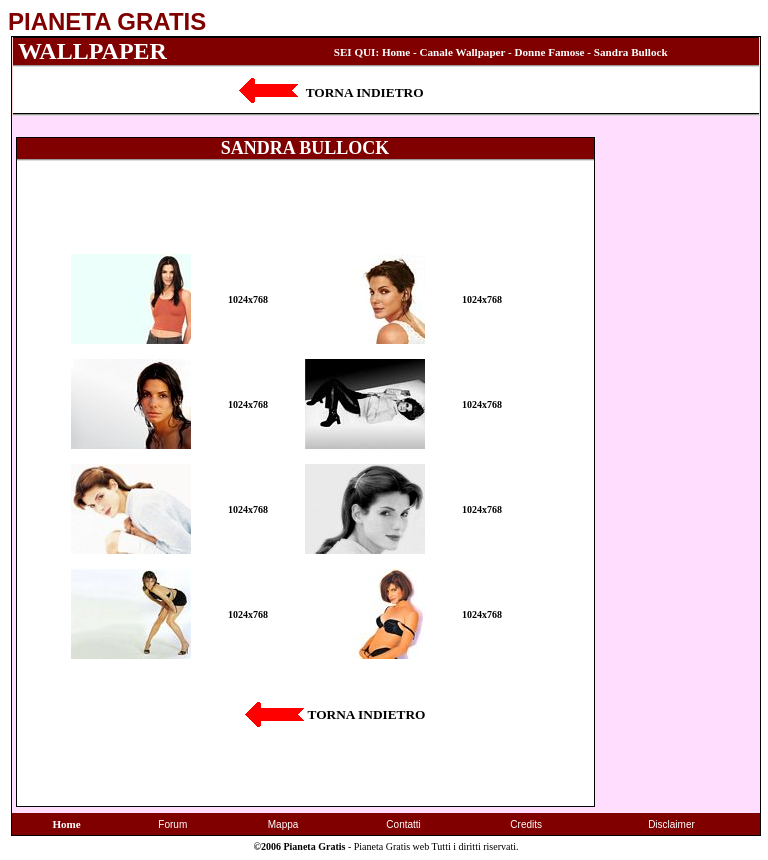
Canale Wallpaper (463, 52)
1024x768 (248, 299)
